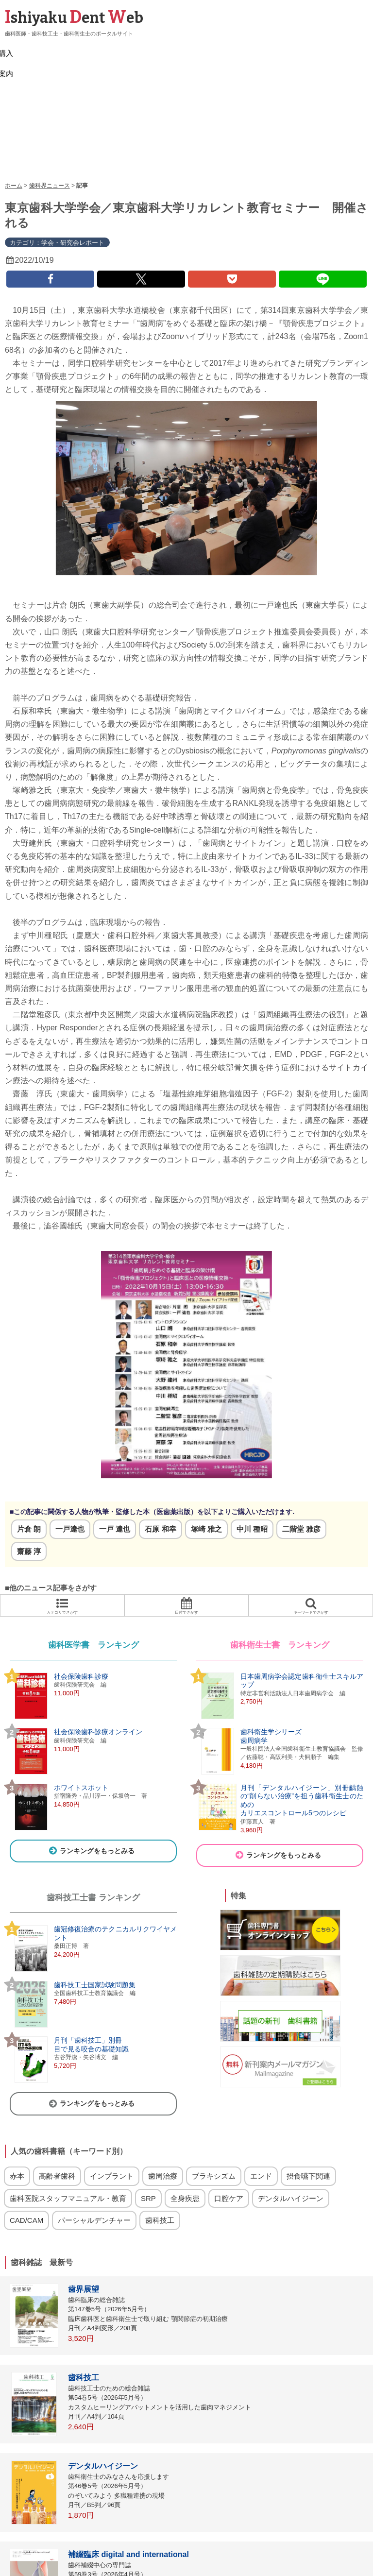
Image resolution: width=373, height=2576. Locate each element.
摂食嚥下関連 (308, 2089)
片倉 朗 (29, 1442)
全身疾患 (185, 2112)
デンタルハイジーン (290, 2112)
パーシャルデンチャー (94, 2134)
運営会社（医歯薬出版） (305, 2558)
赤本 (17, 2089)
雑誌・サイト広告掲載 (132, 2558)
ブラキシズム (214, 2089)
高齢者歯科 (57, 2089)
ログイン (47, 2558)
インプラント (112, 2089)
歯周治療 (162, 2089)
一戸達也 (70, 1442)
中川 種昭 (252, 1442)
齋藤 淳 (29, 1465)
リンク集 (81, 2558)
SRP (148, 2112)
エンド (261, 2089)
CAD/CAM (26, 2134)
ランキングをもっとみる (91, 1764)
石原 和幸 (160, 1442)
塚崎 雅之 (206, 1442)
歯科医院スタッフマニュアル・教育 (68, 2112)
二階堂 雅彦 (301, 1442)
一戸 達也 (114, 1442)
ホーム (13, 99)
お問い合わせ (245, 2558)
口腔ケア (228, 2112)
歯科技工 (159, 2134)
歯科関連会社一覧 (194, 2558)
